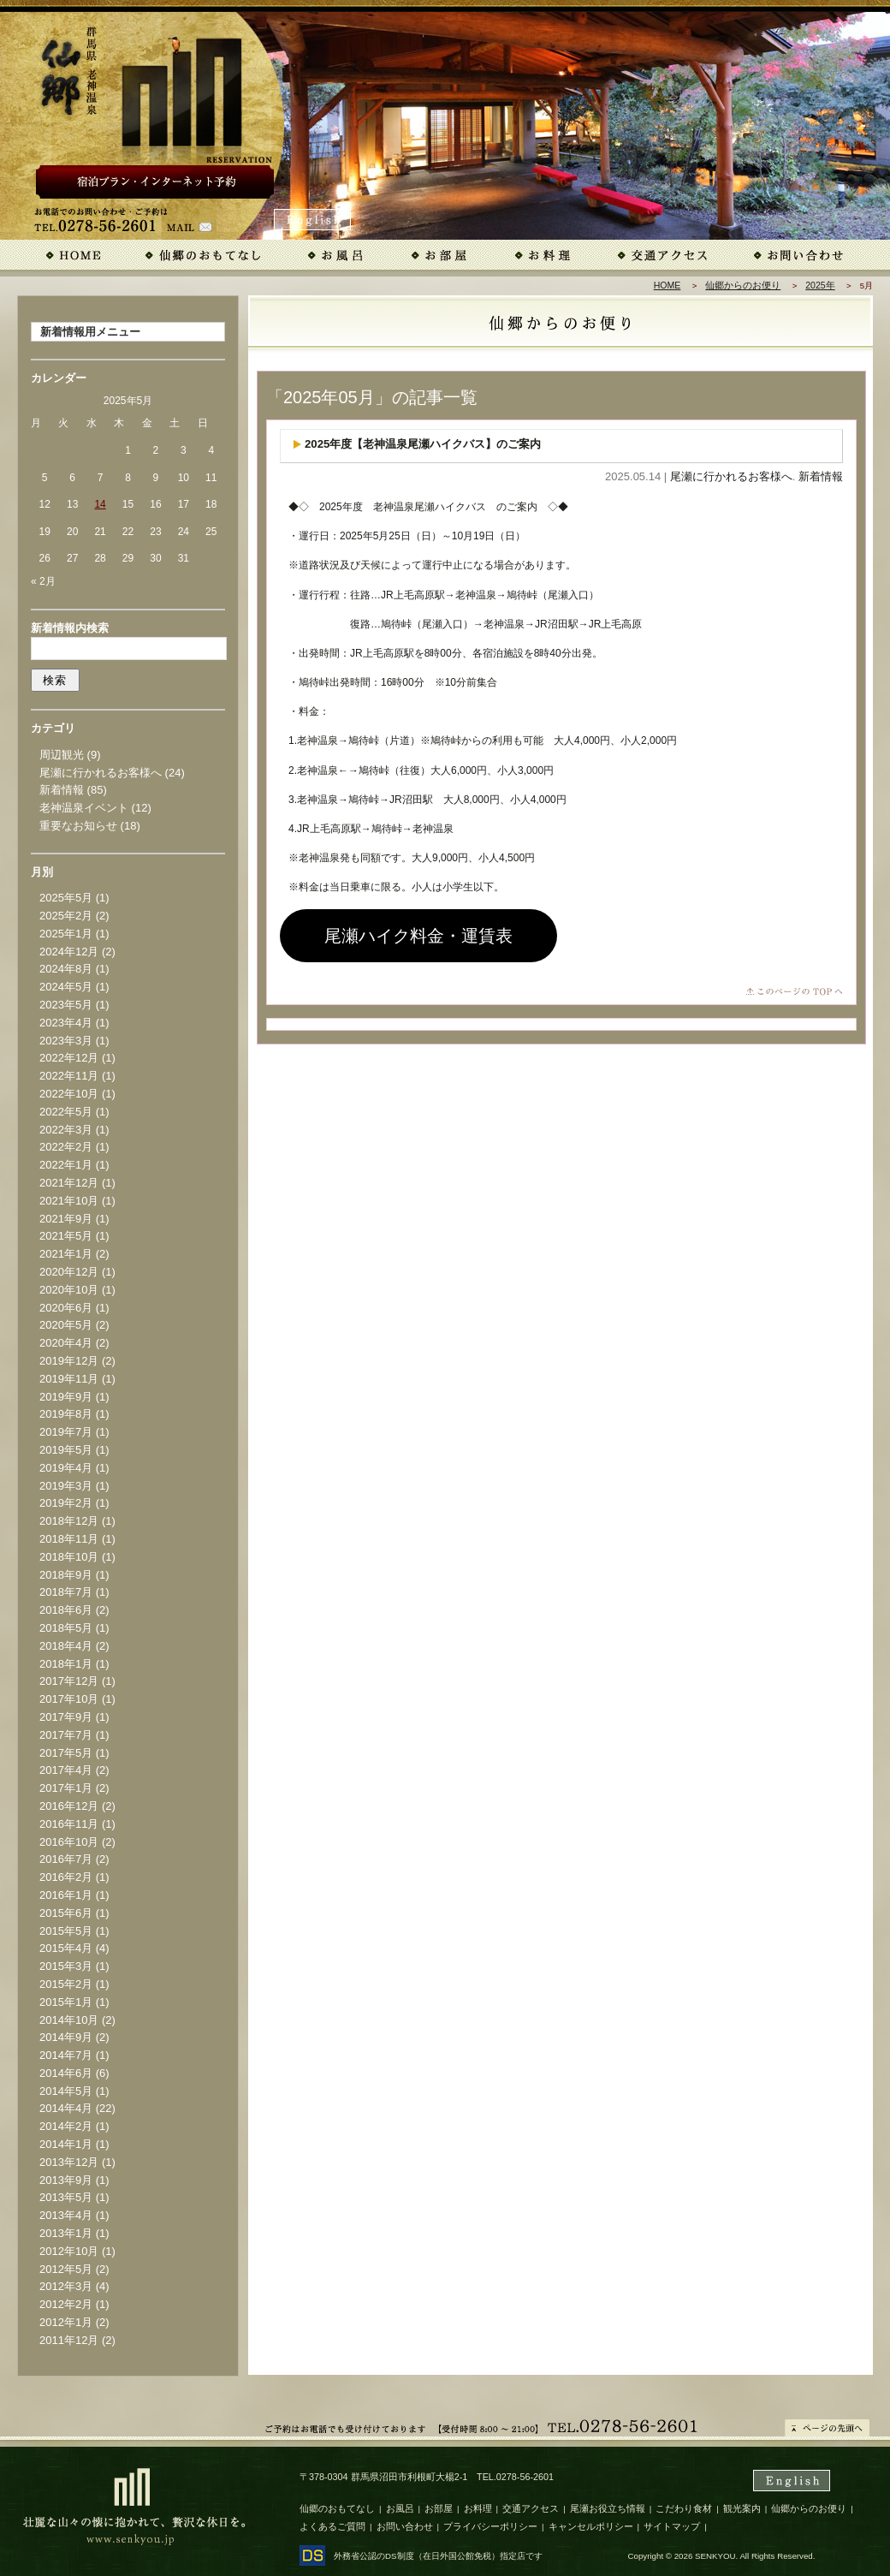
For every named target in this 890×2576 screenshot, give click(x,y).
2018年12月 (68, 1520)
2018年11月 (68, 1538)
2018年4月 (65, 1645)
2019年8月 (65, 1413)
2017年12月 (68, 1681)
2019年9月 (65, 1396)
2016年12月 (68, 1806)
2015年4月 (65, 1948)
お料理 (478, 2508)
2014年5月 (65, 2091)
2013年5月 (65, 2197)
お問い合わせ (405, 2526)
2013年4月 (65, 2215)
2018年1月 (65, 1663)
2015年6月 (65, 1913)
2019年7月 (65, 1431)
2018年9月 (65, 1574)
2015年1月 (65, 2002)
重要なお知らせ (78, 825)
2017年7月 (65, 1734)
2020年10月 (68, 1289)
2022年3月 (65, 1129)
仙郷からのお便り (742, 285)
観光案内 (742, 2508)
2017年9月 (65, 1716)
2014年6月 (65, 2073)
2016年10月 (68, 1841)
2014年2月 (65, 2126)
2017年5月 (65, 1752)
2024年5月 (65, 986)
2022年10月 (68, 1093)
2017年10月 (68, 1699)
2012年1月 (65, 2322)
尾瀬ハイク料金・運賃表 (418, 935)
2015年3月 (65, 1966)
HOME (667, 285)
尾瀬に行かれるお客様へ (731, 476)
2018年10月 (68, 1556)
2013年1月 (65, 2233)
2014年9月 (65, 2037)
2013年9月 (65, 2180)
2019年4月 (65, 1467)
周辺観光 (61, 754)
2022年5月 (65, 1111)
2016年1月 (65, 1895)
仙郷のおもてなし (337, 2508)
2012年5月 (65, 2269)
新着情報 (820, 476)
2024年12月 (68, 951)
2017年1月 (65, 1788)
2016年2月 (65, 1877)
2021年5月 (65, 1235)
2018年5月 (65, 1627)
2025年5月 (65, 897)
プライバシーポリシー (490, 2526)
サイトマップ (672, 2526)
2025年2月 (65, 915)
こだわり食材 (684, 2508)
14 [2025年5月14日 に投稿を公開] (99, 504)
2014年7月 (65, 2055)
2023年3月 (65, 1040)
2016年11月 (68, 1823)
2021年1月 (65, 1253)
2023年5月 (65, 1004)
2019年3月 (65, 1485)
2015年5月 (65, 1931)
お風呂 (400, 2508)
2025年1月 (65, 933)
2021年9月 (65, 1218)
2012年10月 (68, 2251)
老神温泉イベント (83, 807)
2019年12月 (68, 1360)
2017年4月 (65, 1770)
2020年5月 (65, 1324)
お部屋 (438, 2508)
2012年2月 (65, 2304)
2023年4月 (65, 1022)
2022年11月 (68, 1075)
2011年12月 (68, 2340)
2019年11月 (68, 1378)
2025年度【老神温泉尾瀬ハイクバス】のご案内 (423, 443)
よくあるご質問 (332, 2526)
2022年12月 (68, 1057)
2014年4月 (65, 2108)
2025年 (819, 285)
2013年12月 (68, 2162)
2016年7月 (65, 1859)
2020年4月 (65, 1342)
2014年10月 (68, 2020)
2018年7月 (65, 1591)
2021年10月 (68, 1200)
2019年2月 (65, 1502)
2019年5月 (65, 1449)
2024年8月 (65, 968)
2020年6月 (65, 1307)
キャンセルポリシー (591, 2526)
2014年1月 (65, 2144)
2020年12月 (68, 1271)
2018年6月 (65, 1609)
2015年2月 (65, 1984)
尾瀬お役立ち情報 (607, 2508)
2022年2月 (65, 1146)
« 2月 (43, 581)
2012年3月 (65, 2286)
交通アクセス (530, 2508)
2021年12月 (68, 1182)
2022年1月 (65, 1164)
